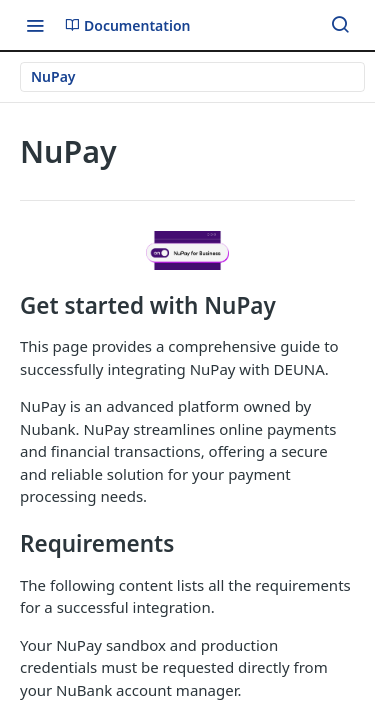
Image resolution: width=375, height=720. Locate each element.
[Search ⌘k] (340, 25)
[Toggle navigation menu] (35, 25)
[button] (187, 250)
